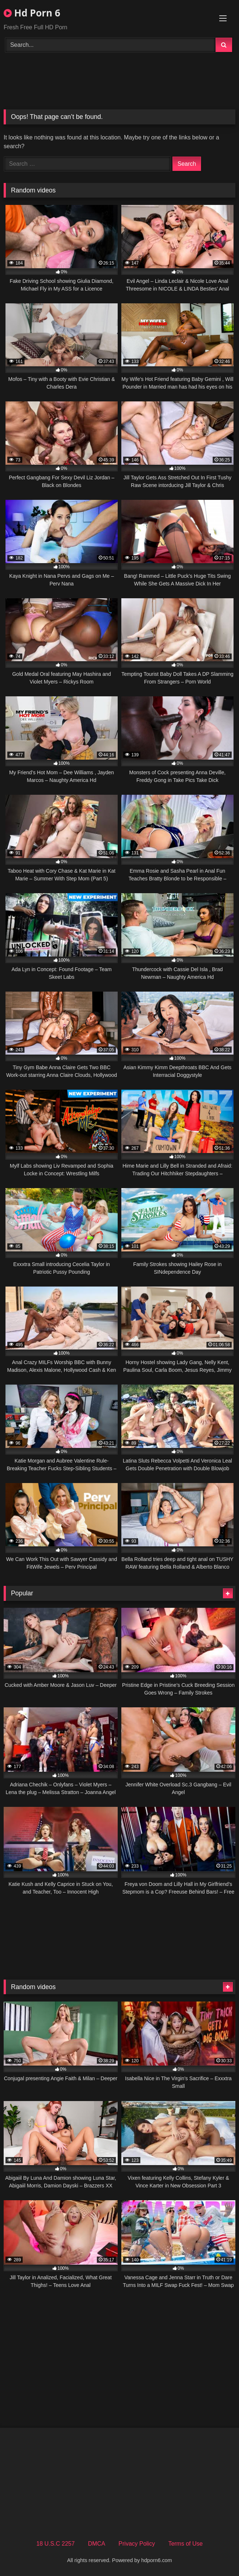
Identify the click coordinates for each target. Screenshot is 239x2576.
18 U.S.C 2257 (55, 2544)
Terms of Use (185, 2544)
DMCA (96, 2544)
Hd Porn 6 (32, 12)
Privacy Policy (136, 2544)
